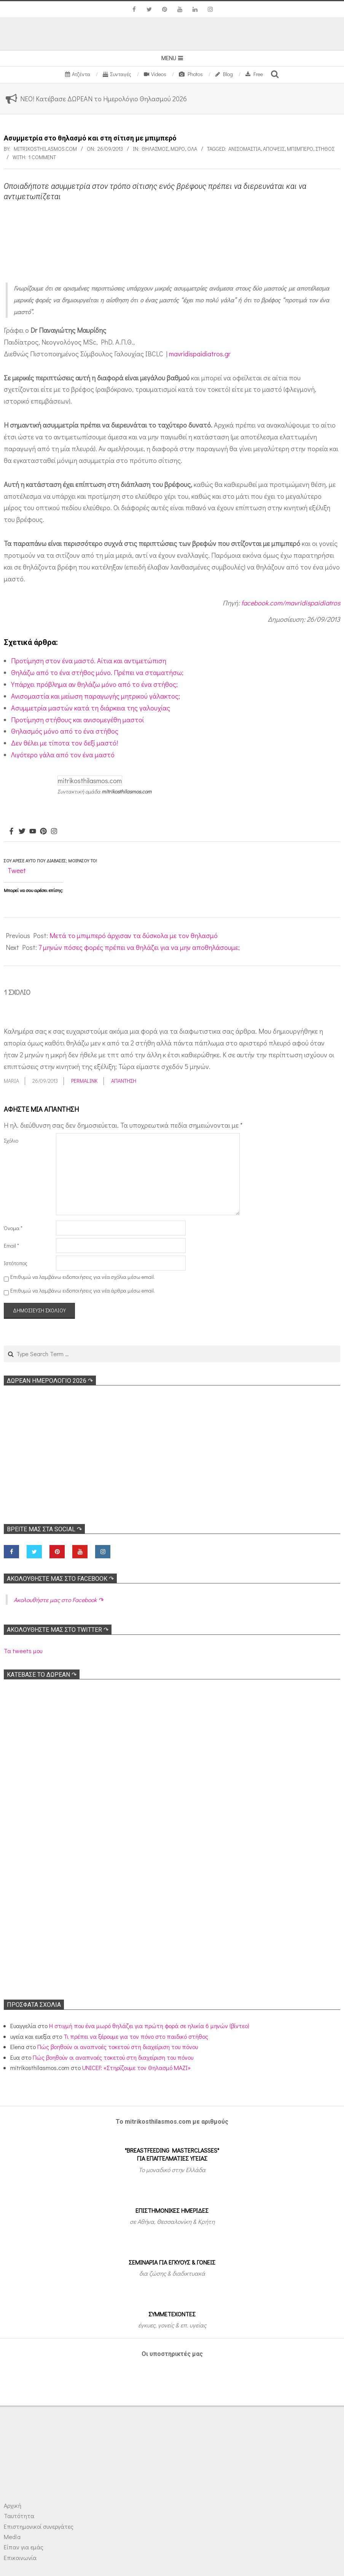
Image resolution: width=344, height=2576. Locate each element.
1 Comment (42, 157)
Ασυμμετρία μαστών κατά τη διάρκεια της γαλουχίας (90, 707)
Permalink (84, 1080)
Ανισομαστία (244, 148)
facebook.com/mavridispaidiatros (290, 602)
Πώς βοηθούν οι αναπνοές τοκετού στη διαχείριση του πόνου (117, 2047)
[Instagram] (54, 831)
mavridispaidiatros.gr (200, 353)
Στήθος (324, 148)
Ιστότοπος (15, 1263)
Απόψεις (274, 148)
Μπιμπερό (300, 148)
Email (11, 1245)
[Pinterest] (43, 831)
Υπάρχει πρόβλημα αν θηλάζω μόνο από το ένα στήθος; (94, 684)
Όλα (192, 148)
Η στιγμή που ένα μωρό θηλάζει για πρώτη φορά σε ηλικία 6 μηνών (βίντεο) (149, 2026)
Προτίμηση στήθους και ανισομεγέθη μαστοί (77, 719)
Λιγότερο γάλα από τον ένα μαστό (63, 754)
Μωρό (177, 148)
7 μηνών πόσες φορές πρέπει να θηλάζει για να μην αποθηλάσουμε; (139, 947)
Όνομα (13, 1228)
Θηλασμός (155, 148)
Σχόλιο (11, 1140)
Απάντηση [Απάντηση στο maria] (123, 1080)
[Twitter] (22, 831)
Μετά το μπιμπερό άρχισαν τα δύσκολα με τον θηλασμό (133, 935)
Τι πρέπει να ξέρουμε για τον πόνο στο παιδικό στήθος (136, 2036)
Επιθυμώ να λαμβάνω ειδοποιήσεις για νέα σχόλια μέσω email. (82, 1276)
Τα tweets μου (23, 1651)
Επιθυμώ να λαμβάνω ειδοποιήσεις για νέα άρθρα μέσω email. (82, 1290)
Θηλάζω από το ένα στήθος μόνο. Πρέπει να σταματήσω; (97, 672)
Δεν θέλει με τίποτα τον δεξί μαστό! (64, 742)
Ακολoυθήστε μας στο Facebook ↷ (60, 1578)
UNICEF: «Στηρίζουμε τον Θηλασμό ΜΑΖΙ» (136, 2068)
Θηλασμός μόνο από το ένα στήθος (64, 731)
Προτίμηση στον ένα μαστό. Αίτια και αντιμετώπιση (88, 660)
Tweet (17, 870)
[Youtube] (32, 831)
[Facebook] (11, 831)
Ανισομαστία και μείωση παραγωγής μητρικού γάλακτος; (95, 696)
